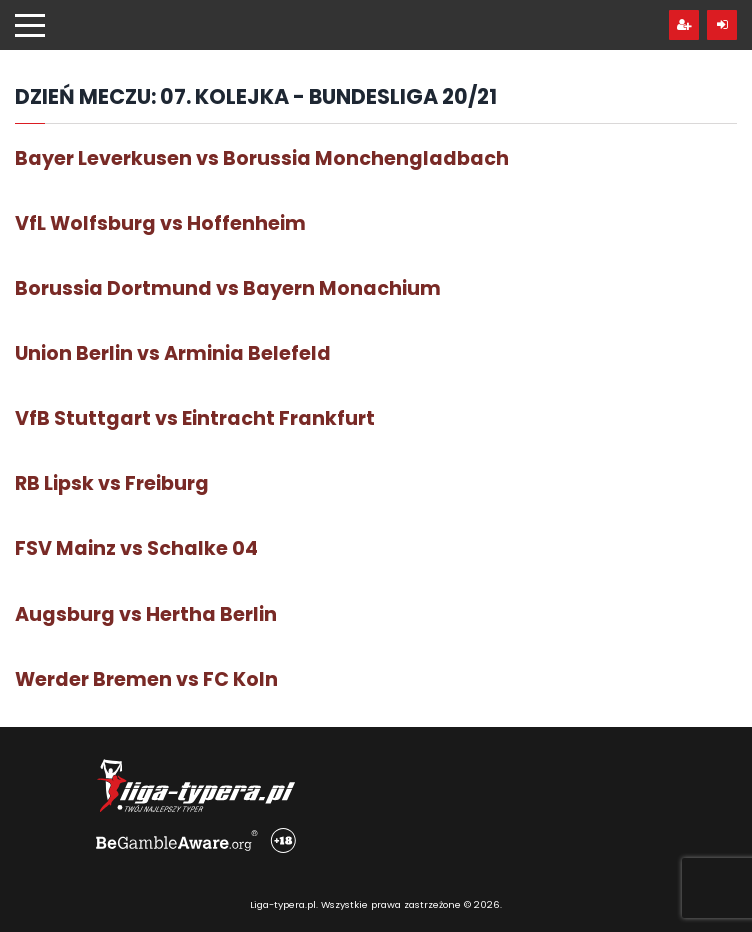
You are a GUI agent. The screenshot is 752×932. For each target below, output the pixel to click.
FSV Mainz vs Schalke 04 (136, 548)
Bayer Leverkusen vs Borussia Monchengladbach (262, 158)
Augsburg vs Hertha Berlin (146, 614)
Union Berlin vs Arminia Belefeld (173, 353)
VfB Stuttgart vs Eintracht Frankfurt (195, 418)
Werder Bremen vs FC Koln (146, 679)
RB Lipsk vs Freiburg (112, 483)
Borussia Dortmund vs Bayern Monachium (228, 288)
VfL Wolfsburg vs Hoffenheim (160, 223)
